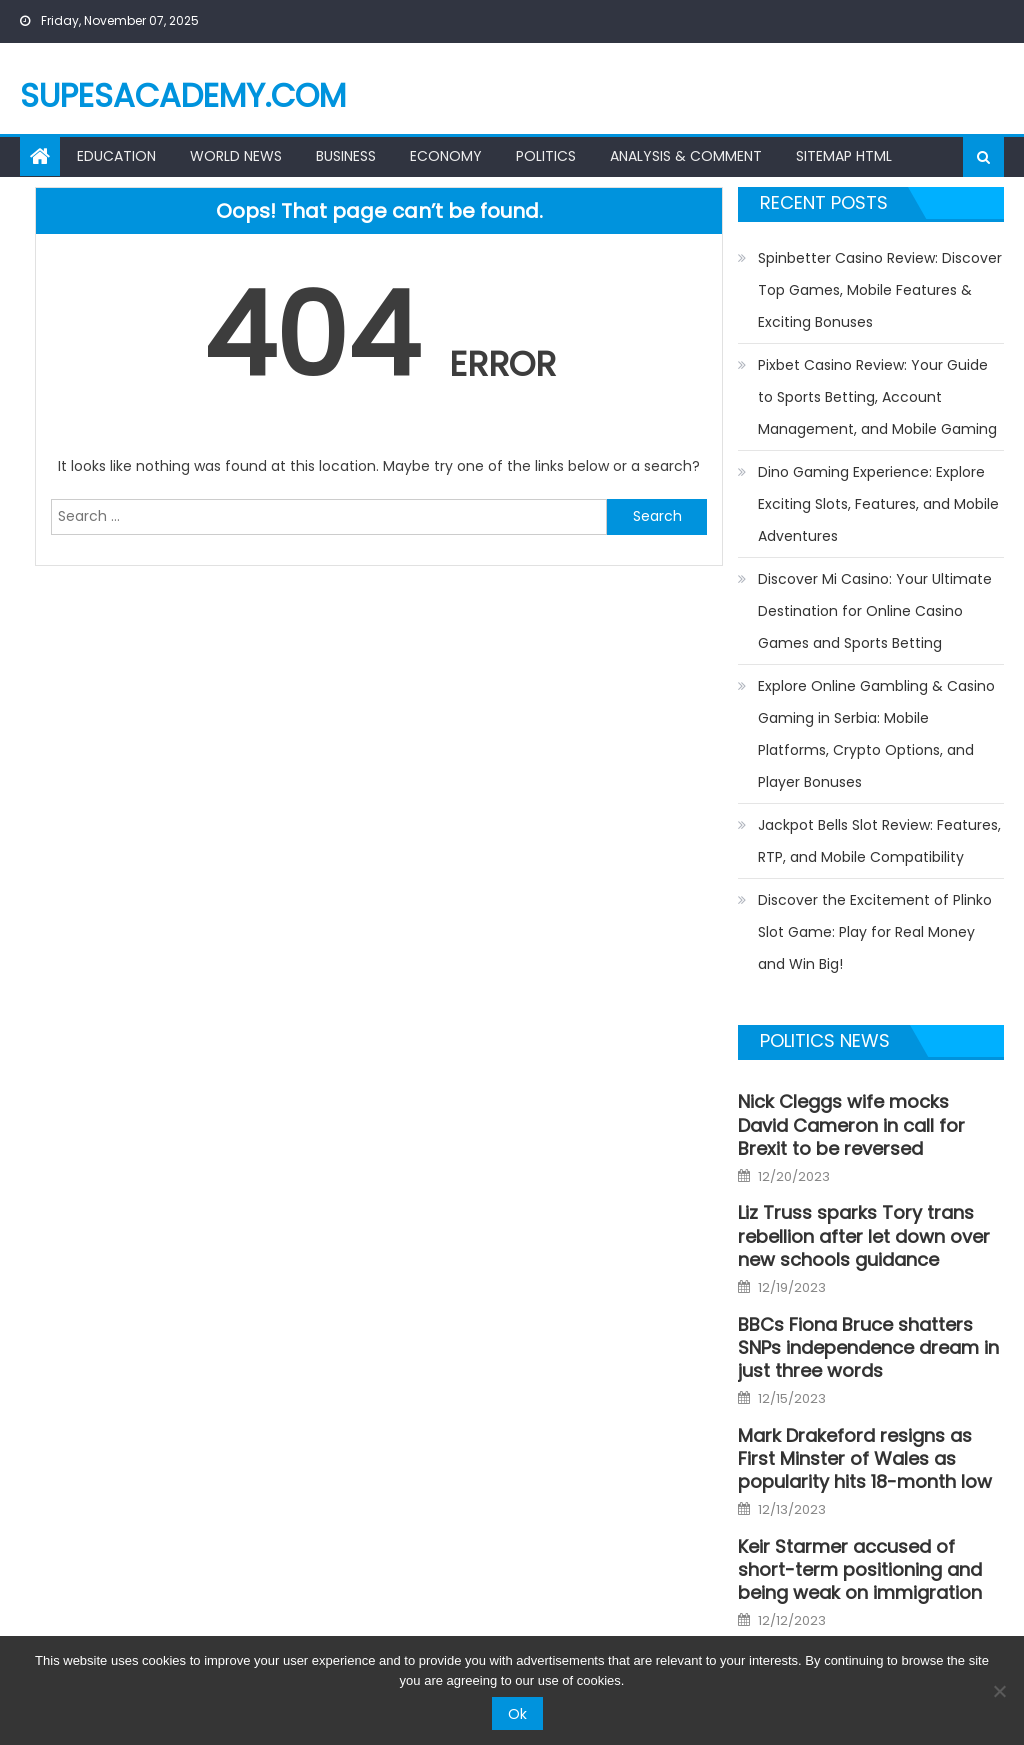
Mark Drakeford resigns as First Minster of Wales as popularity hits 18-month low (865, 1459)
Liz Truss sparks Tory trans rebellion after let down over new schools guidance (864, 1236)
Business (346, 156)
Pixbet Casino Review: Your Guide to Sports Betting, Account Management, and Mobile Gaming (877, 397)
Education (116, 156)
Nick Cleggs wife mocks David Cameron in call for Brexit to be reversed (851, 1125)
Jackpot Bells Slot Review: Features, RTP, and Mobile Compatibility (879, 841)
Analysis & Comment (686, 156)
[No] (999, 1691)
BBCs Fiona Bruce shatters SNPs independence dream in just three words (868, 1348)
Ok (517, 1714)
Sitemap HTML (844, 156)
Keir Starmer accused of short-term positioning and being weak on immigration (860, 1570)
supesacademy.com (183, 95)
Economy (446, 156)
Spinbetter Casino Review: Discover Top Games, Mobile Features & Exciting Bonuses (880, 290)
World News (236, 156)
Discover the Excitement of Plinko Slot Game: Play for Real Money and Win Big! (875, 932)
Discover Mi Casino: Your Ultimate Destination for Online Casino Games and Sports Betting (875, 611)
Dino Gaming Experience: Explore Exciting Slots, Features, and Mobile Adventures (878, 504)
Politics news (825, 1040)
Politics (546, 156)
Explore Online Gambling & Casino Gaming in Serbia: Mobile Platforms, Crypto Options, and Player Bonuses (876, 734)
